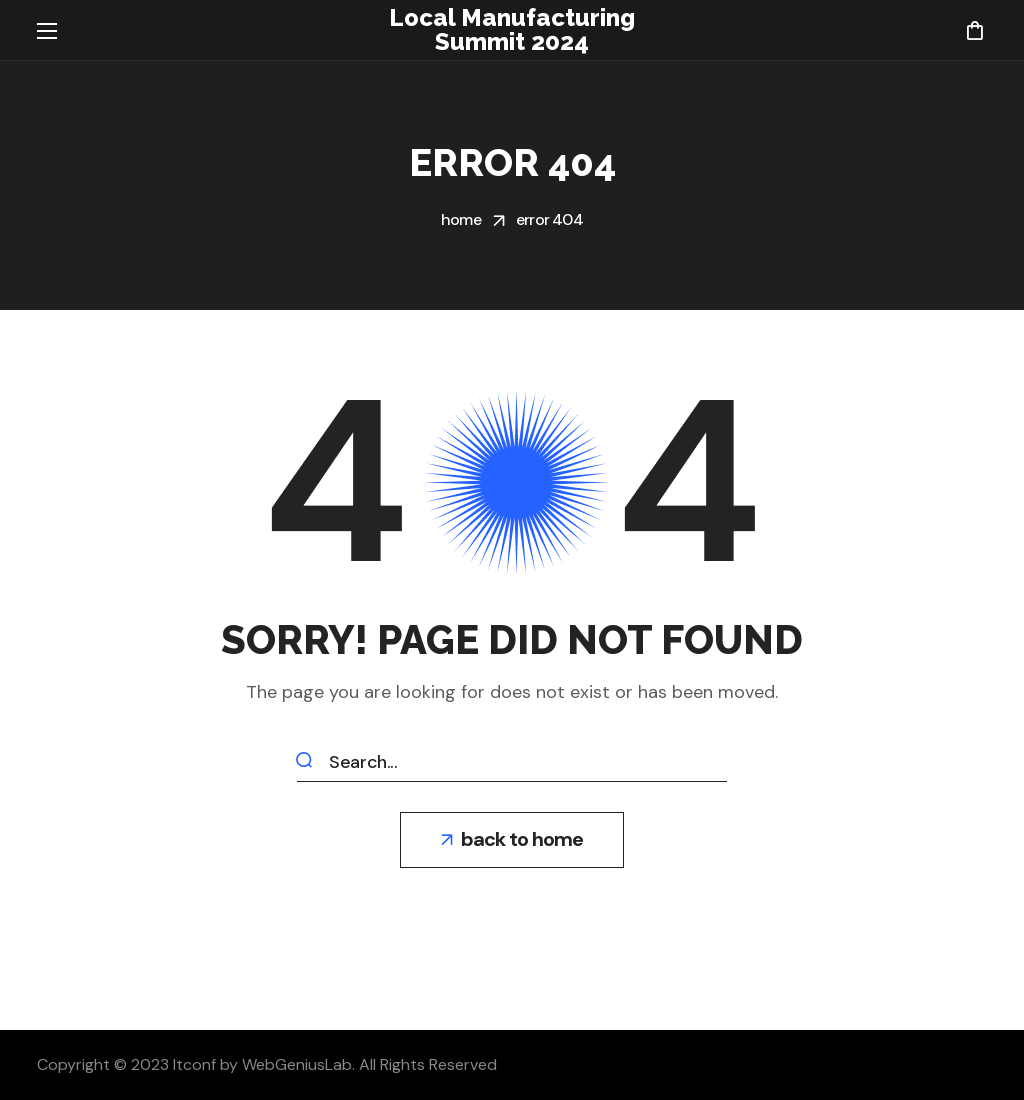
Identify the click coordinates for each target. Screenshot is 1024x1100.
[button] (974, 30)
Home (461, 219)
